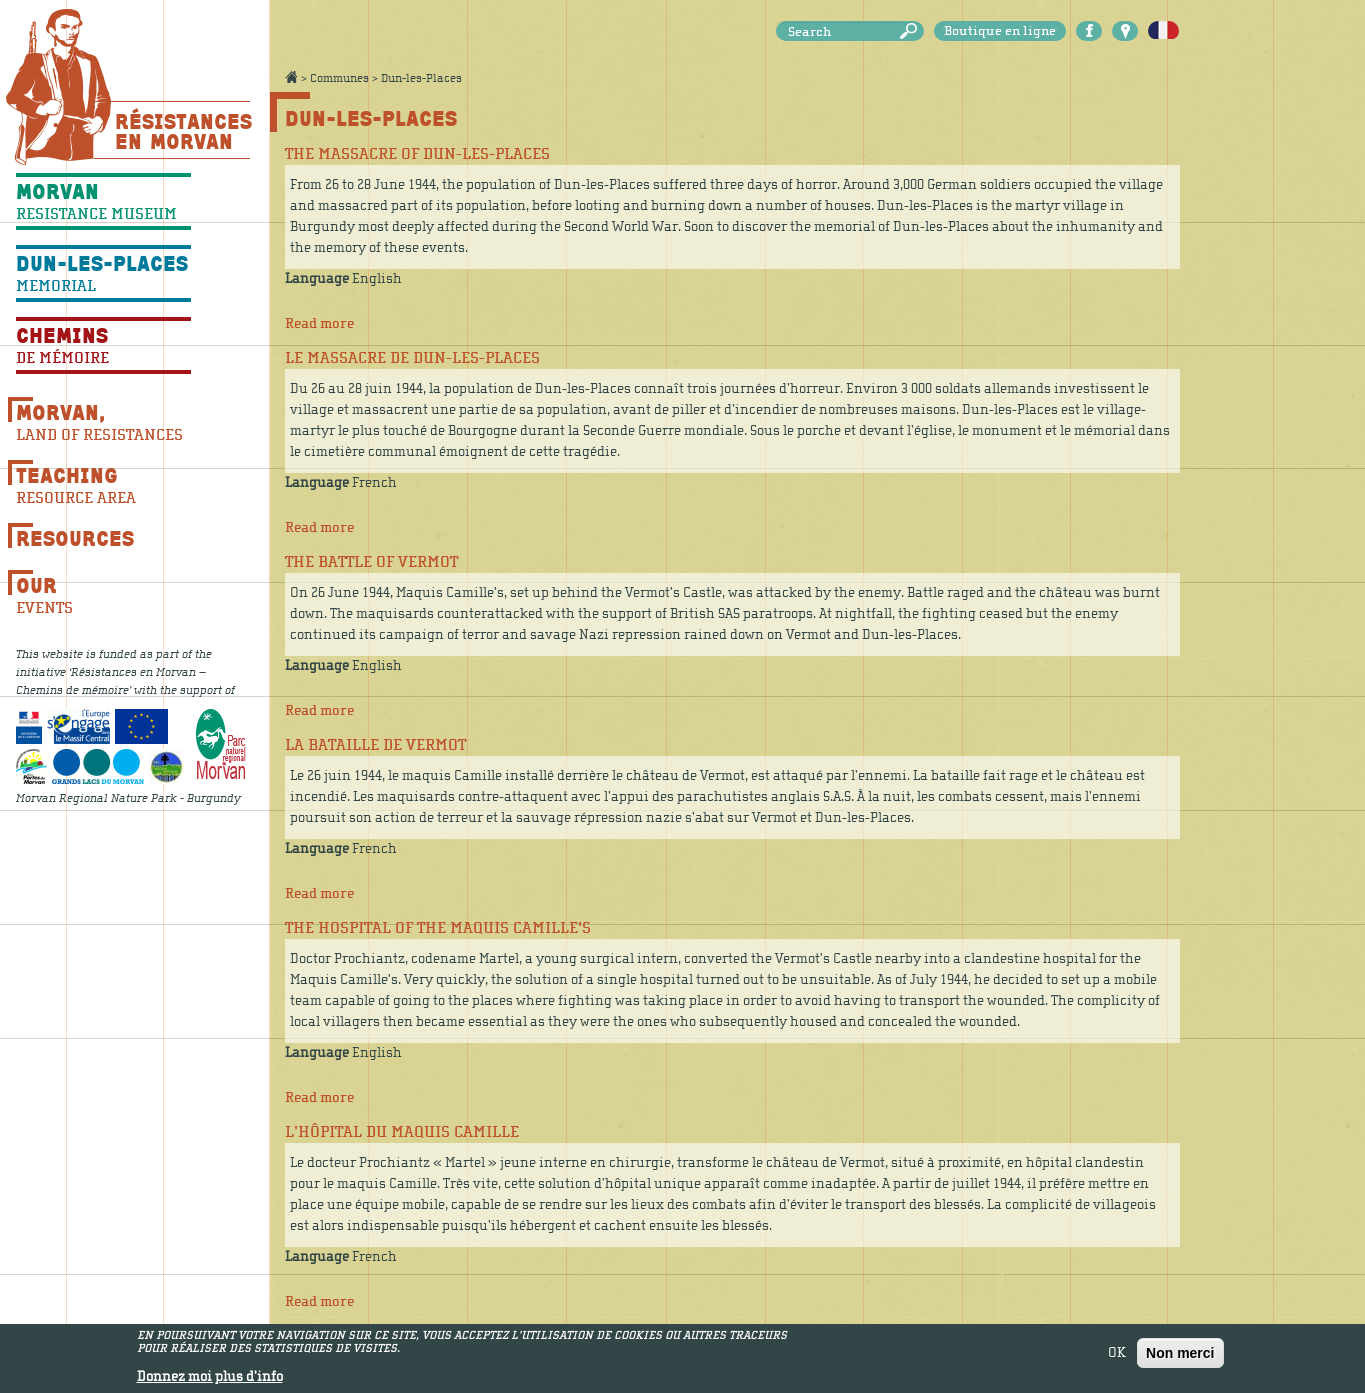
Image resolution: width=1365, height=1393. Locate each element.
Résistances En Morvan (182, 131)
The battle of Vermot (371, 562)
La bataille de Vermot (375, 745)
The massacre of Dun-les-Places (417, 154)
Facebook (1089, 31)
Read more (319, 323)
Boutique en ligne (1000, 31)
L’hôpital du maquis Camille (402, 1132)
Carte (1125, 31)
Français (1163, 31)
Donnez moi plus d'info (210, 1381)
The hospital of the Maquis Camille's (438, 928)
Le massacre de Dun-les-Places (412, 358)
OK (1117, 1357)
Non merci (1180, 1357)
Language (317, 279)
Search (912, 31)
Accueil (291, 77)
